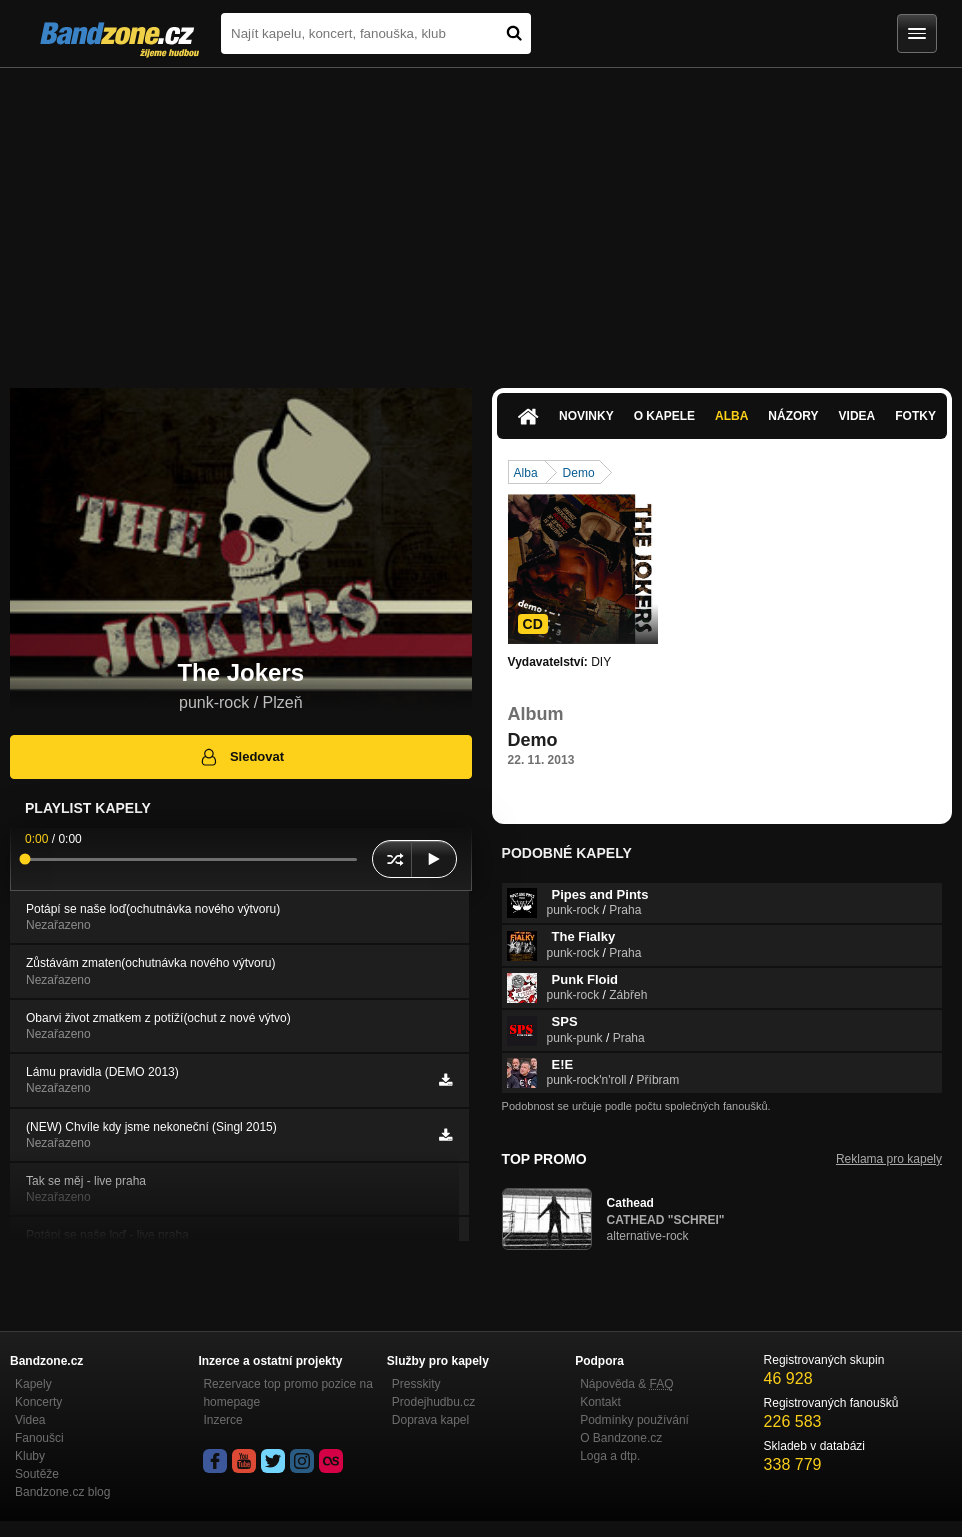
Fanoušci (39, 1438)
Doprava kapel (430, 1420)
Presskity (416, 1384)
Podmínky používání (634, 1420)
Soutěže (37, 1474)
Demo (579, 473)
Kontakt (600, 1402)
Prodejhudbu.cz (433, 1402)
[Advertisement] (481, 218)
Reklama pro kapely (889, 1159)
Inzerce (222, 1420)
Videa (857, 416)
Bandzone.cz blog (62, 1492)
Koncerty (38, 1402)
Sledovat (241, 757)
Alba (731, 416)
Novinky (586, 416)
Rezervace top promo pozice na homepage (287, 1393)
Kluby (30, 1456)
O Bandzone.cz (621, 1438)
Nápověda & (626, 1384)
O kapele (664, 416)
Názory (793, 416)
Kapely (33, 1384)
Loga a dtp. (610, 1456)
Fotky (915, 416)
